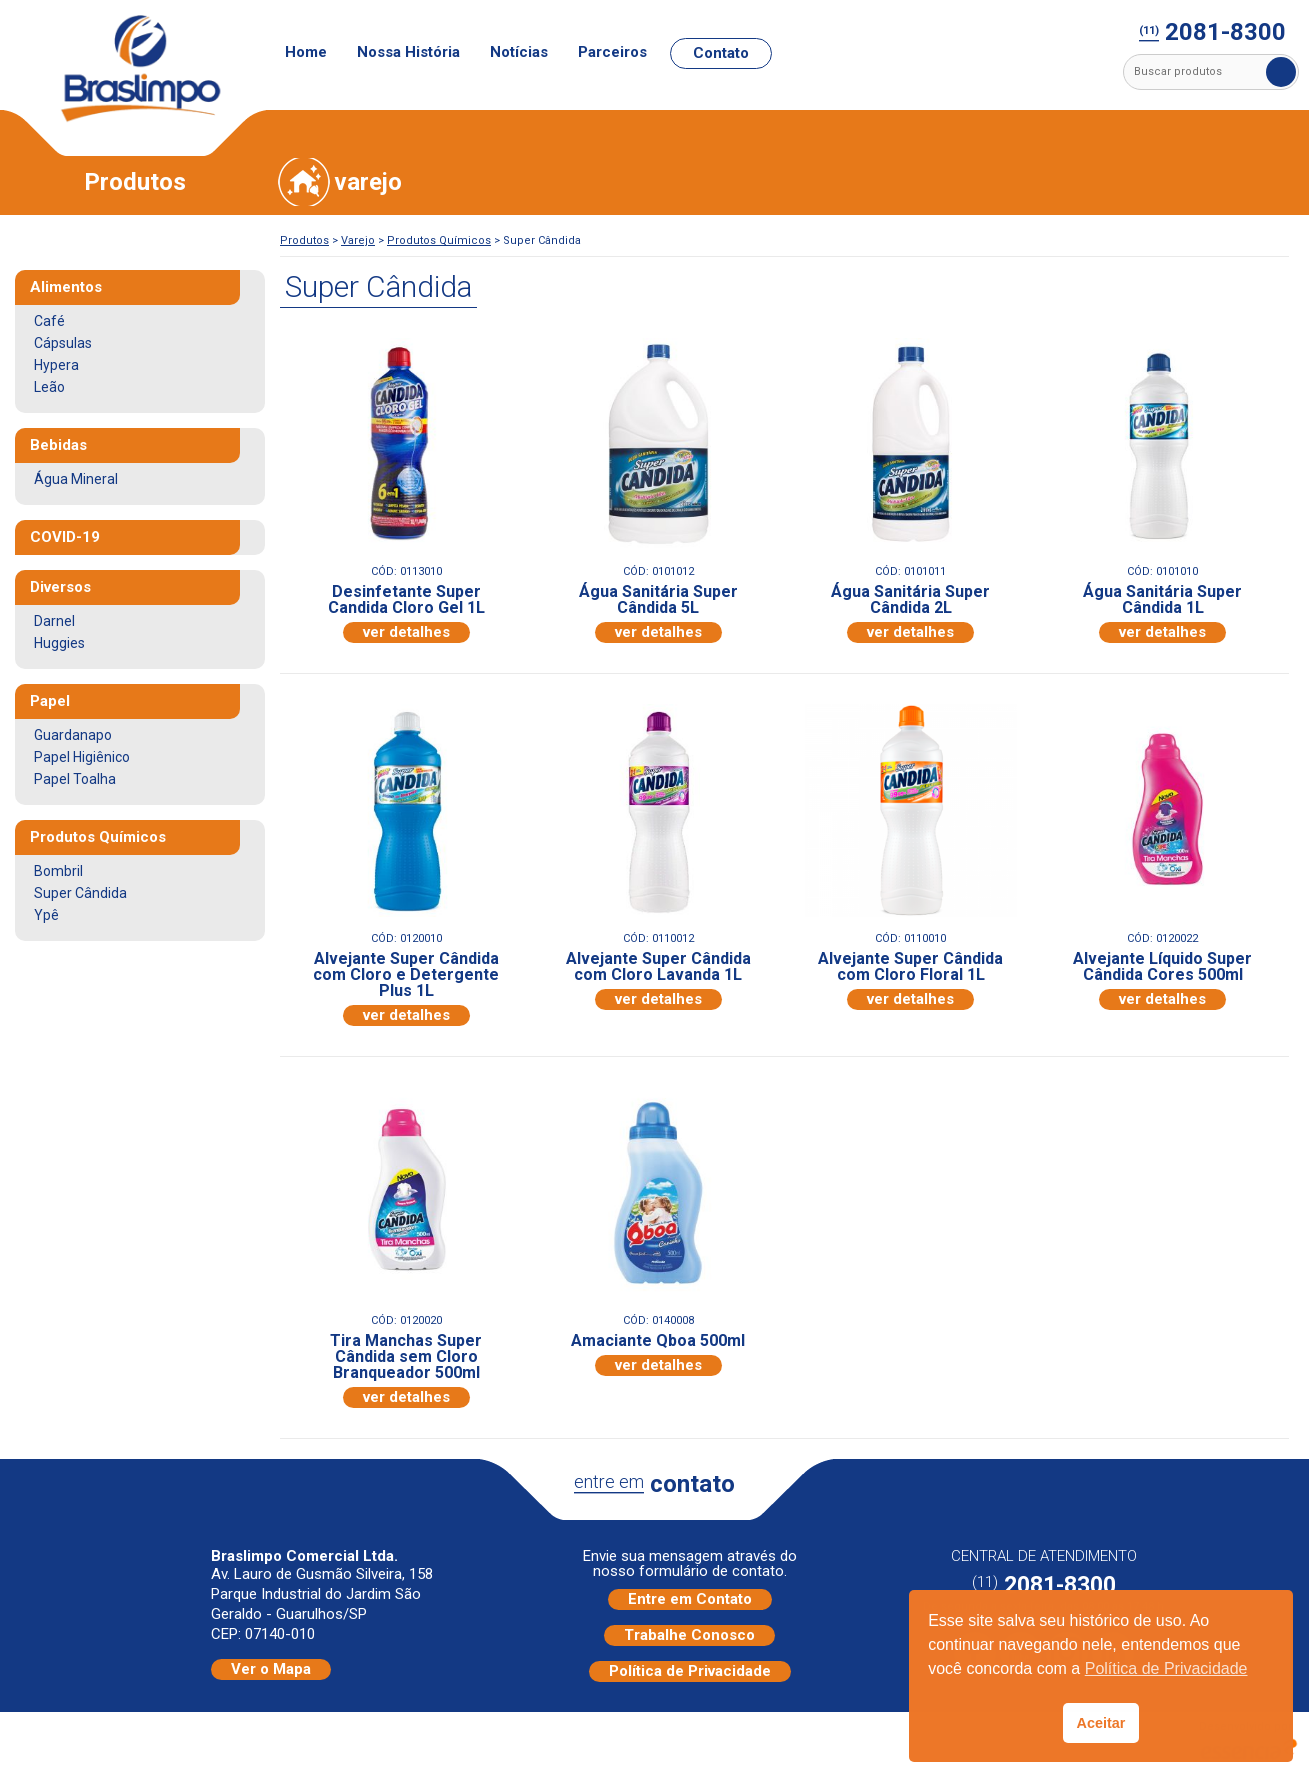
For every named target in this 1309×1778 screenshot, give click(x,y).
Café (49, 321)
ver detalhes (406, 632)
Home (306, 52)
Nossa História (408, 52)
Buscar (1281, 72)
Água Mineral (76, 479)
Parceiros (612, 52)
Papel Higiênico (82, 757)
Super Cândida (80, 893)
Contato (721, 53)
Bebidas (58, 445)
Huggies (59, 643)
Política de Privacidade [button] (1166, 1668)
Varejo (358, 240)
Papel (50, 701)
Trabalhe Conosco (689, 1635)
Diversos (60, 587)
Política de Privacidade (690, 1671)
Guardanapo (73, 735)
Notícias (519, 52)
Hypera (56, 365)
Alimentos (66, 287)
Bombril (58, 871)
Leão (49, 387)
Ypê (46, 915)
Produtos (304, 240)
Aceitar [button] (1101, 1723)
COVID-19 (65, 537)
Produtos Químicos (439, 240)
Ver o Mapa (271, 1669)
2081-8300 (1212, 33)
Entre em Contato (690, 1599)
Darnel (54, 621)
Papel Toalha (75, 779)
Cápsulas (63, 343)
